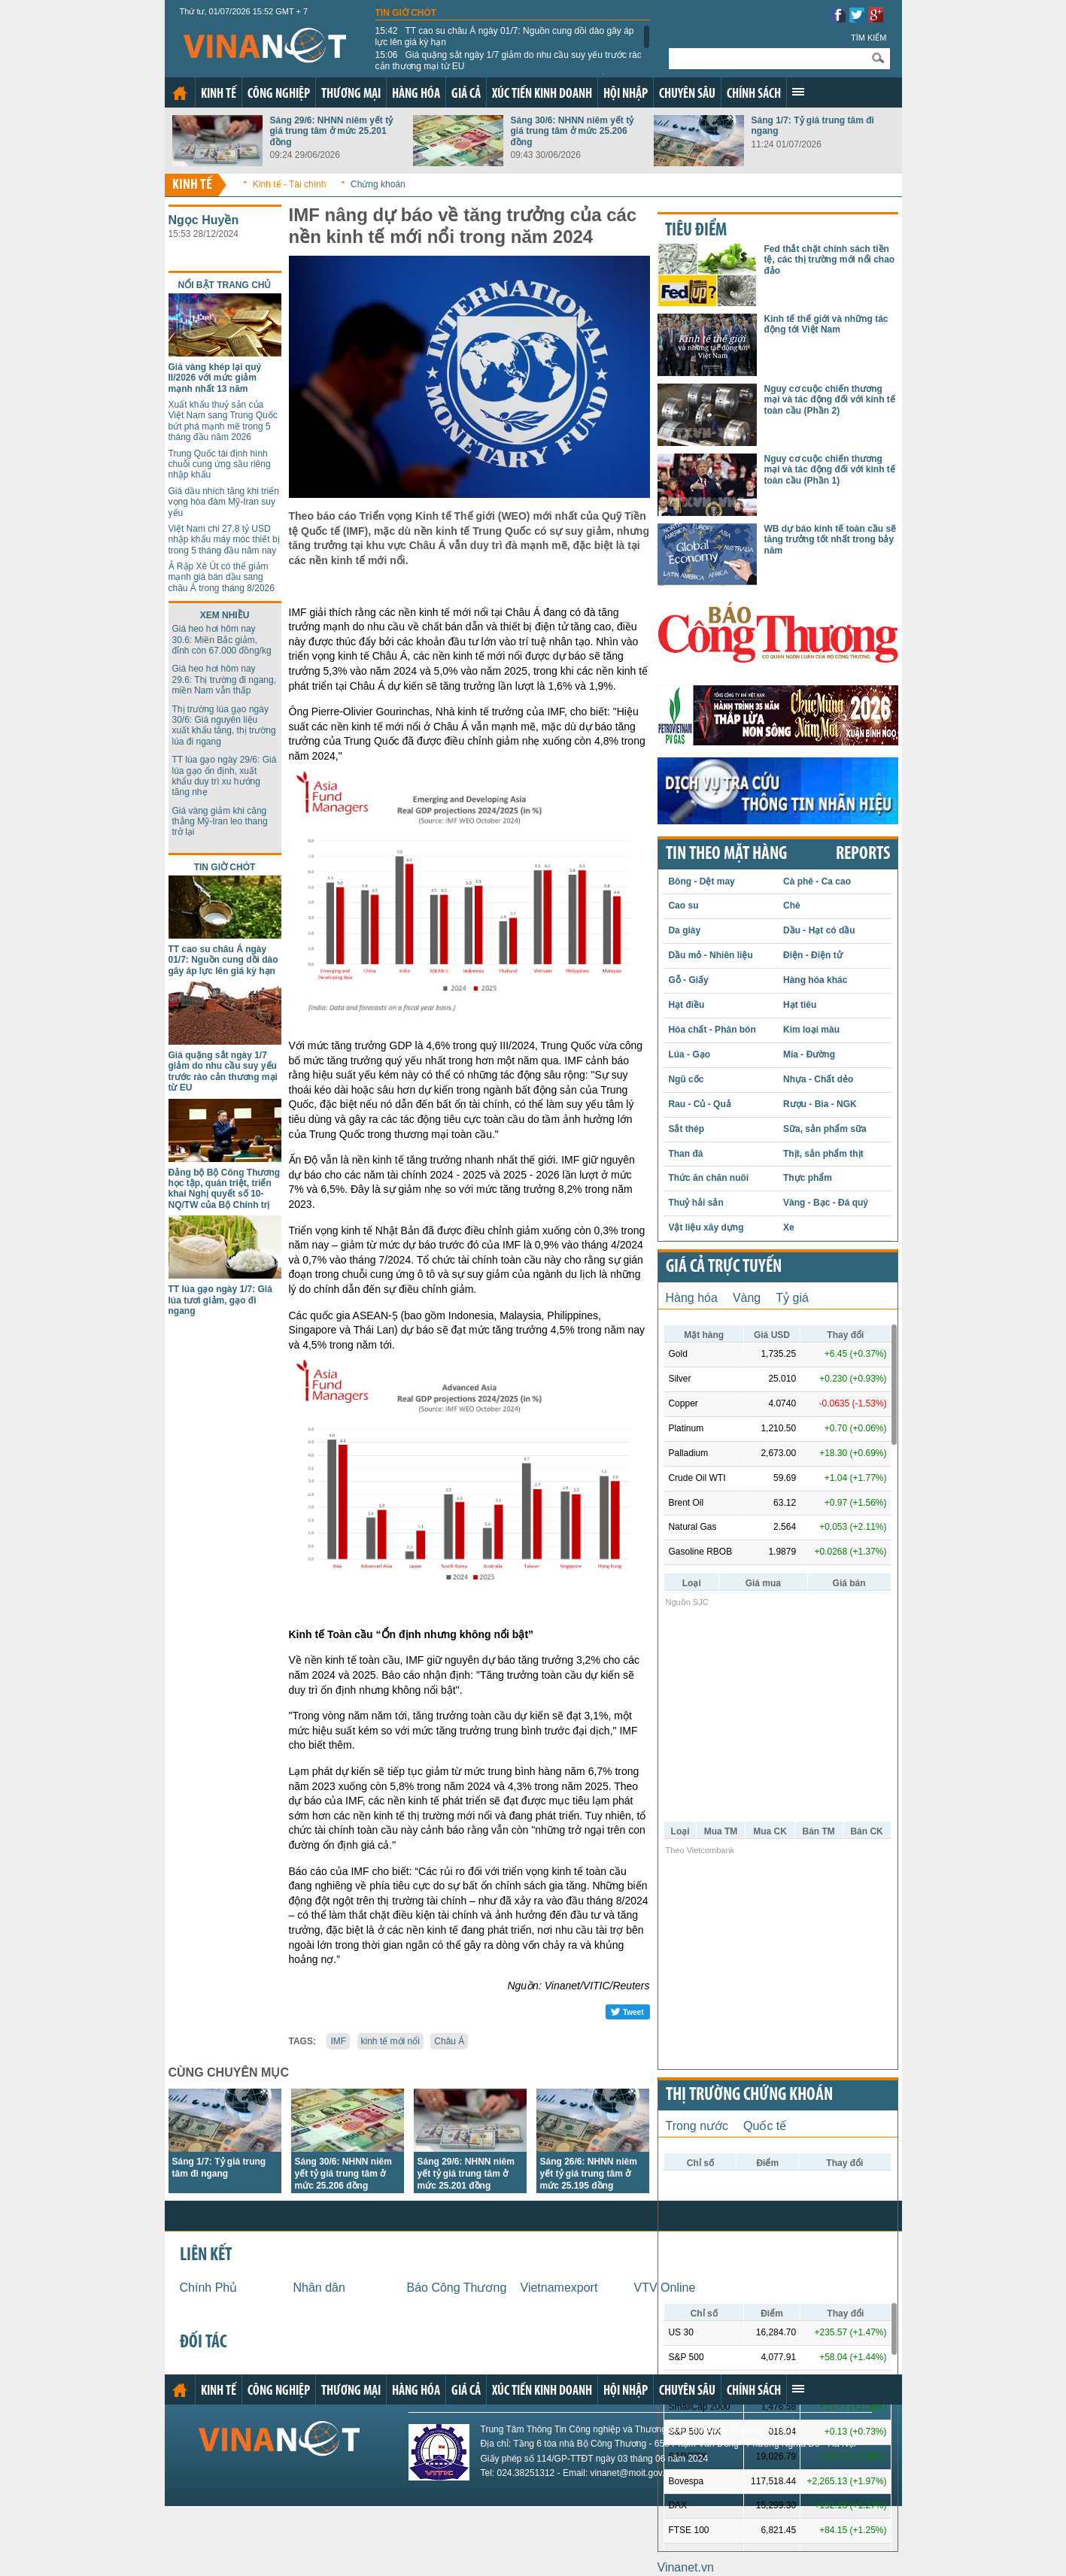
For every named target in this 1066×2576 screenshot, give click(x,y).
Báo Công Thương (457, 2287)
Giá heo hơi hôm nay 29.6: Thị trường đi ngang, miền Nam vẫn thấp (224, 679)
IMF (338, 2041)
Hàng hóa (416, 94)
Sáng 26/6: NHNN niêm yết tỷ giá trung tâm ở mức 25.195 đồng (588, 2173)
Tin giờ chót (406, 13)
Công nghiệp (279, 94)
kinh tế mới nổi (390, 2041)
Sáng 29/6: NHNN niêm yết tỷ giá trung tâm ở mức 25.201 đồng (331, 131)
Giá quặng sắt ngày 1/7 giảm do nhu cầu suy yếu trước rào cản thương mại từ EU (508, 60)
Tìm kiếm (869, 37)
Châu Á (449, 2041)
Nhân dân (319, 2287)
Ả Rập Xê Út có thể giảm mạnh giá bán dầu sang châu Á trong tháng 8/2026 (222, 577)
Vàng (747, 1297)
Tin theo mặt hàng (726, 854)
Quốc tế (764, 2125)
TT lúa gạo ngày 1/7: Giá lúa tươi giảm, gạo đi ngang (220, 1300)
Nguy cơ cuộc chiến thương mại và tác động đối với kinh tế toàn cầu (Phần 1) (829, 470)
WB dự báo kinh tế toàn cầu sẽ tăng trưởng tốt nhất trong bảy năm (830, 539)
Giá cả (466, 94)
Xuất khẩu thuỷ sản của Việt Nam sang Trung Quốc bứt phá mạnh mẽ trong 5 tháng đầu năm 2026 (223, 420)
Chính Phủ (209, 2287)
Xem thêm (798, 92)
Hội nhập (625, 94)
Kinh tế (218, 94)
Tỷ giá (792, 1297)
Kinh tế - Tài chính (289, 184)
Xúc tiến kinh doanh (542, 94)
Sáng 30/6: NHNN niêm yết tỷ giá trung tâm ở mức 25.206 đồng (572, 131)
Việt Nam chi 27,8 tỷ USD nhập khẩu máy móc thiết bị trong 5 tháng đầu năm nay (224, 539)
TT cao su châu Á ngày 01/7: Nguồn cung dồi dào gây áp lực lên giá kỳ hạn (504, 36)
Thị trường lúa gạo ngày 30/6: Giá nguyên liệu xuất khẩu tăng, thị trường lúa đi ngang (224, 725)
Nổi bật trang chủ (225, 285)
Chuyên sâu (687, 94)
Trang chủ (179, 93)
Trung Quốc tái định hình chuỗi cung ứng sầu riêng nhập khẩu (220, 464)
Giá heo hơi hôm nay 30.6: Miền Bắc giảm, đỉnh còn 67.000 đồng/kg (222, 640)
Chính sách (754, 94)
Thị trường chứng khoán (749, 2095)
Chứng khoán (378, 184)
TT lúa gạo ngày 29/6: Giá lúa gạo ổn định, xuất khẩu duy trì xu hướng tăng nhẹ (224, 775)
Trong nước (697, 2125)
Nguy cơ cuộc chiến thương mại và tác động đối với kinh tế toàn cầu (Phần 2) (829, 400)
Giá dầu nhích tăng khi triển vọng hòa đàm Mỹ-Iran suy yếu (224, 502)
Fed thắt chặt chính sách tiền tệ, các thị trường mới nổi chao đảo (829, 260)
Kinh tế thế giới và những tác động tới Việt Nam (826, 324)
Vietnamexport (559, 2287)
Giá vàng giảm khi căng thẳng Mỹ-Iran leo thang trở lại (220, 822)
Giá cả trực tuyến (724, 1267)
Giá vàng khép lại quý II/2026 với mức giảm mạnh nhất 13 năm (215, 378)
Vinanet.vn (686, 2567)
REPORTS (863, 854)
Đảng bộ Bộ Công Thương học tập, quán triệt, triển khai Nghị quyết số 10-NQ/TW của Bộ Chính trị (225, 1188)
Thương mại (351, 94)
